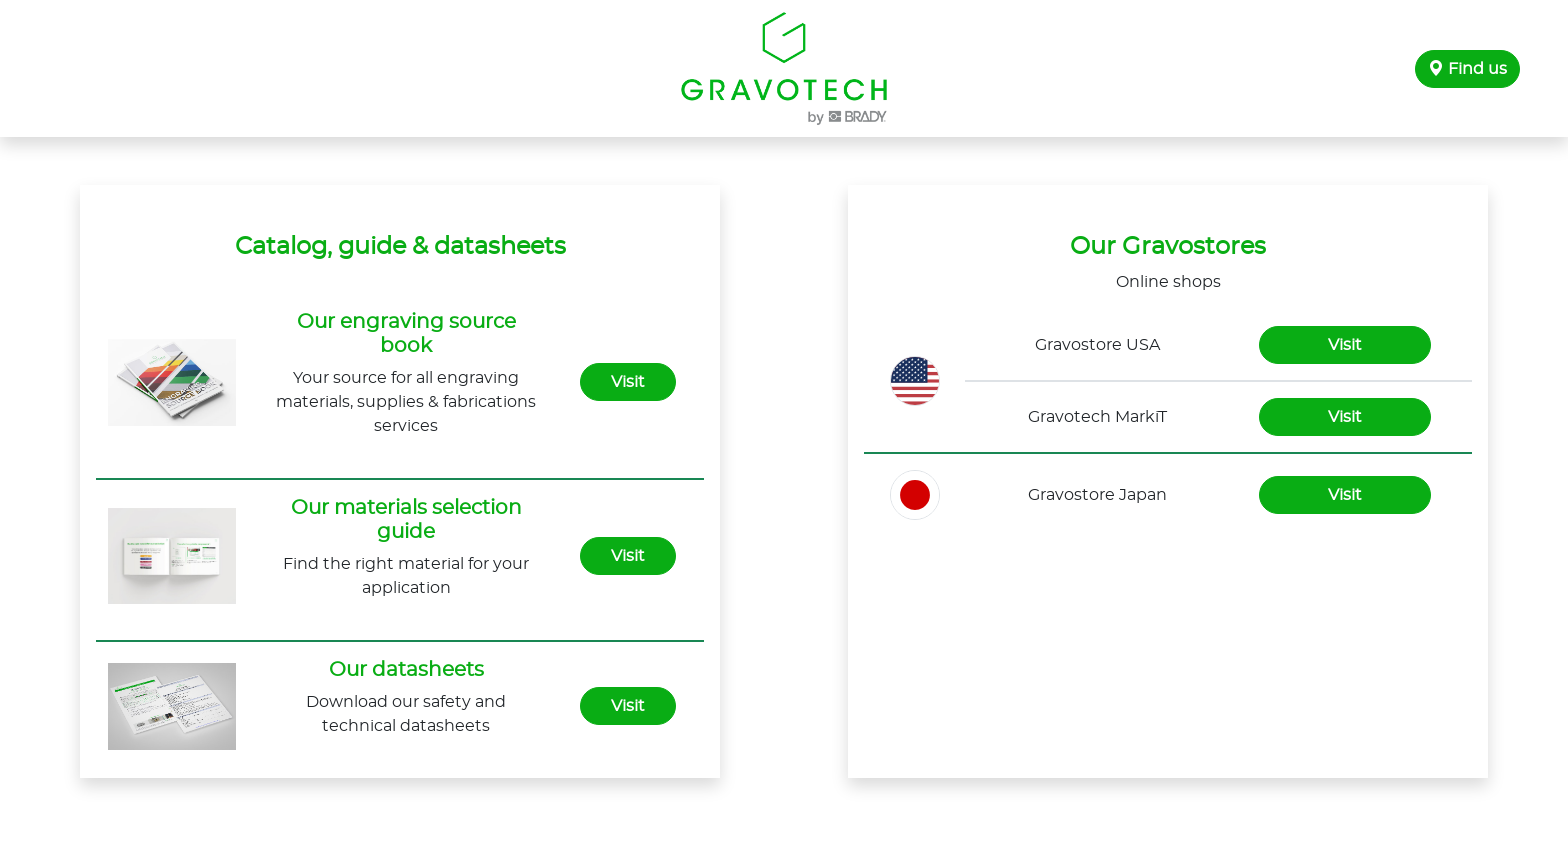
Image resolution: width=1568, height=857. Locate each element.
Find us (1467, 69)
